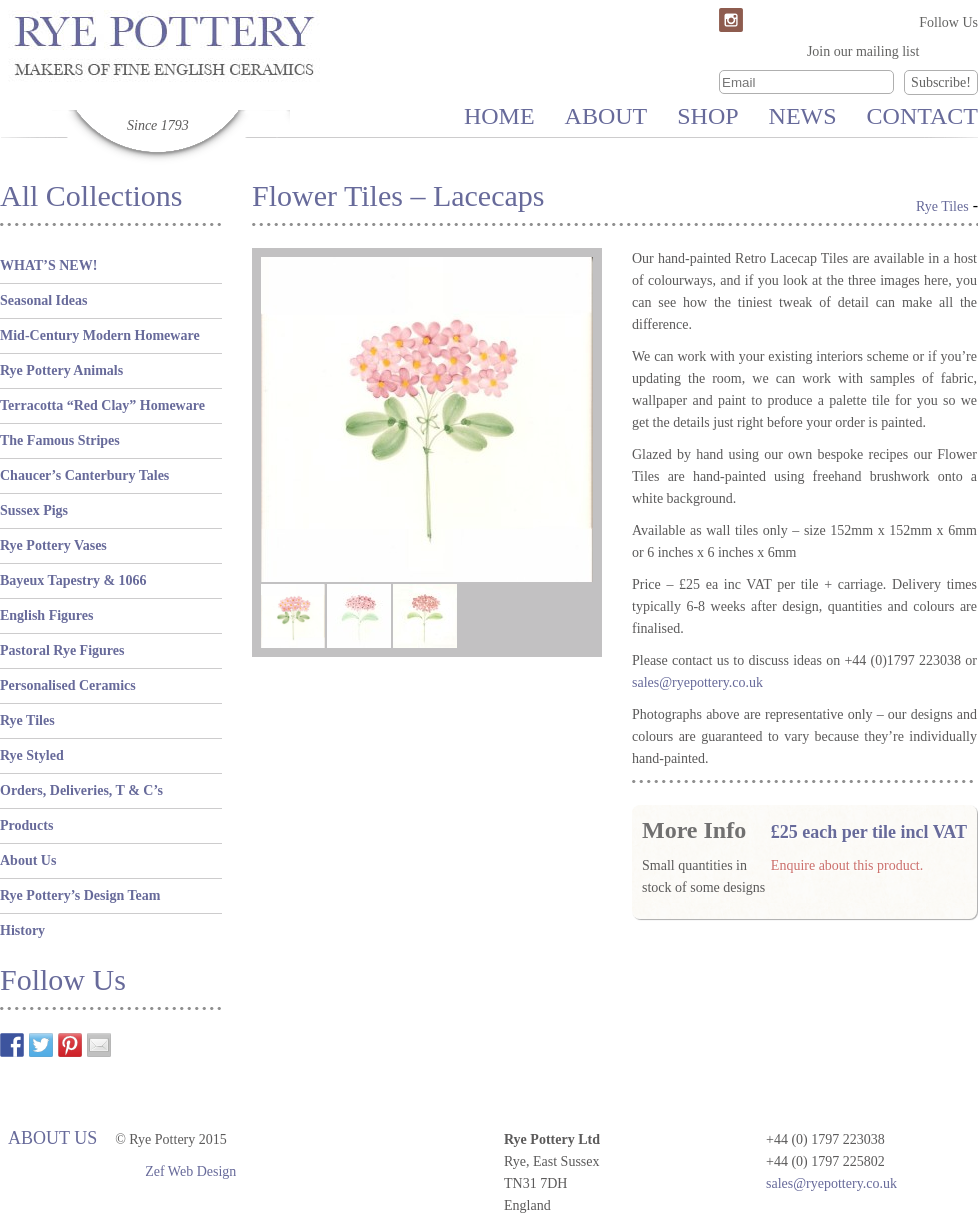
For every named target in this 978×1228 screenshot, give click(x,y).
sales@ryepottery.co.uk (831, 1183)
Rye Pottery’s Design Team (80, 895)
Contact (922, 116)
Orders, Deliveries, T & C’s (81, 790)
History (22, 930)
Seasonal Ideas (44, 300)
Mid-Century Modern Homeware (100, 335)
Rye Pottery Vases (53, 545)
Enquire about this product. (847, 865)
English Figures (47, 615)
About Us (28, 860)
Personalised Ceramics (68, 685)
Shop (707, 116)
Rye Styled (32, 755)
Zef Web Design (190, 1171)
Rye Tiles (27, 720)
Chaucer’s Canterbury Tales (84, 475)
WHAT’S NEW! (48, 265)
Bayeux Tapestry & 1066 (73, 580)
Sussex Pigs (34, 510)
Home (499, 116)
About (606, 116)
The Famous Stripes (60, 440)
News (803, 116)
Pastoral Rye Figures (62, 650)
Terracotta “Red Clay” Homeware (102, 405)
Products (26, 825)
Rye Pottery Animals (61, 370)
